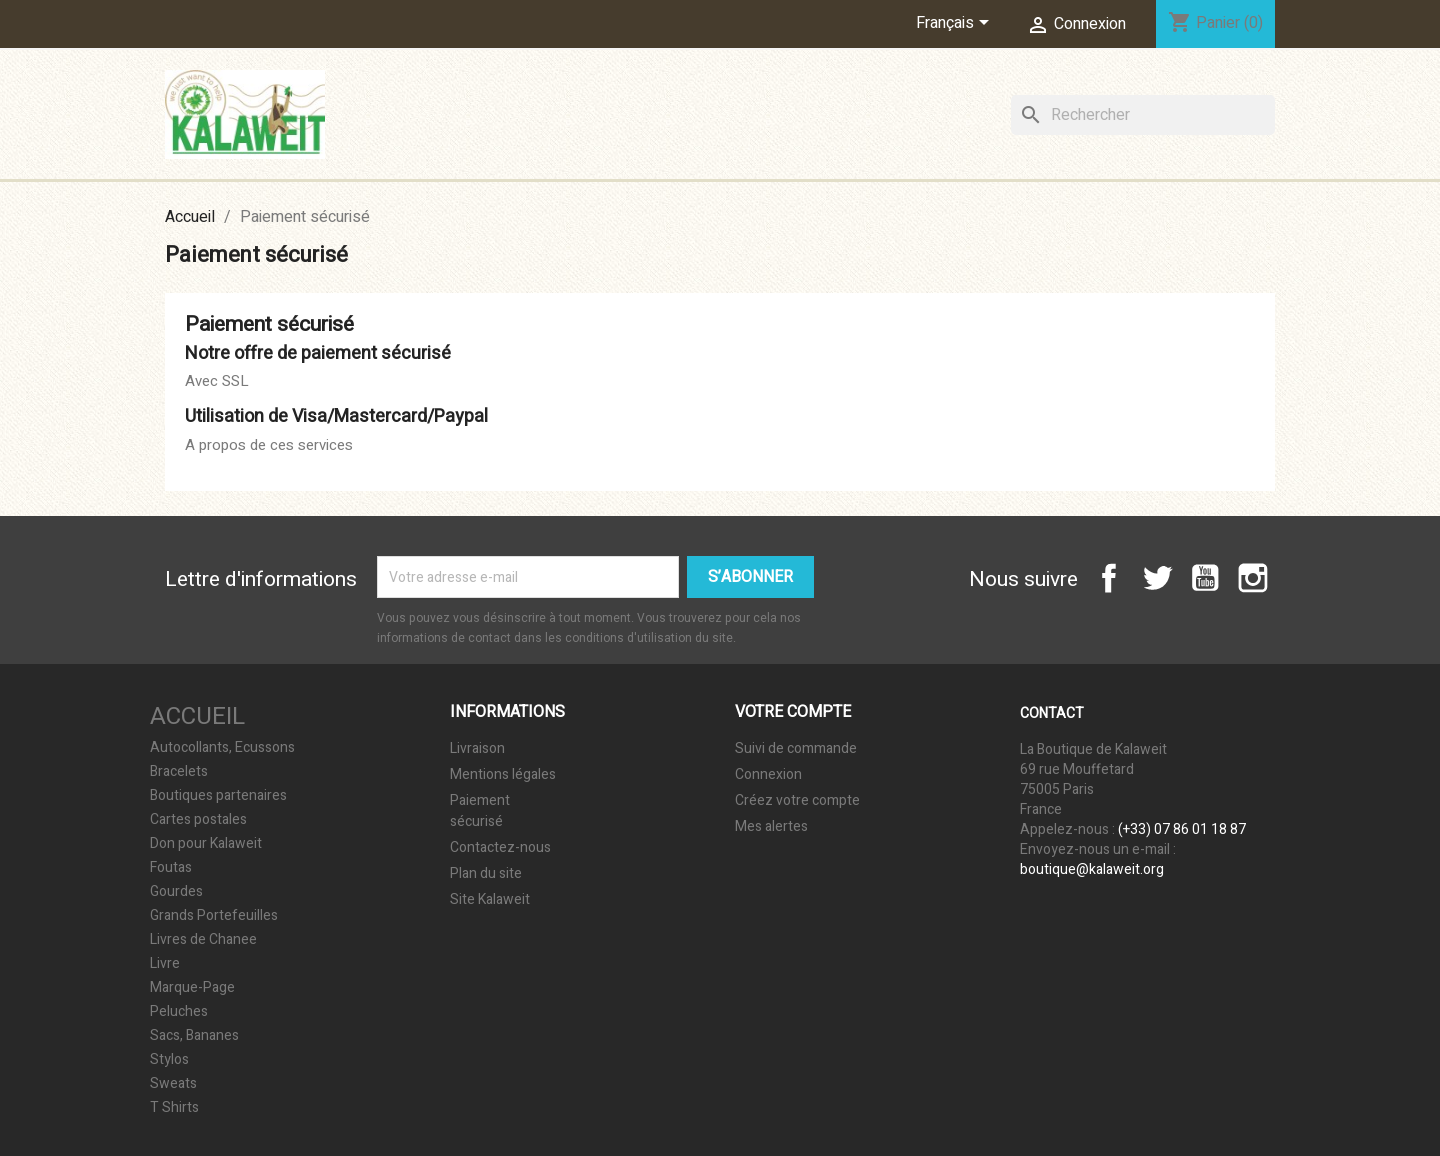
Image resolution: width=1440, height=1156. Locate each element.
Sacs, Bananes (194, 1036)
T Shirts (174, 1108)
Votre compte (793, 712)
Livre (165, 964)
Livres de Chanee (203, 940)
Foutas (171, 868)
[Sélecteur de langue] (956, 24)
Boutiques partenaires (218, 796)
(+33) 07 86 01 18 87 (1182, 829)
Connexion (768, 774)
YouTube (1205, 578)
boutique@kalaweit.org (1092, 869)
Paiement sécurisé (480, 811)
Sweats (173, 1084)
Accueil (197, 716)
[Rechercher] (1143, 115)
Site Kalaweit (490, 899)
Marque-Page (192, 988)
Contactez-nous (500, 847)
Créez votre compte (797, 800)
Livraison (477, 748)
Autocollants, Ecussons (222, 748)
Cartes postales (198, 820)
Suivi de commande (796, 748)
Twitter (1157, 578)
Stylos (169, 1060)
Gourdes (176, 892)
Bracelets (179, 772)
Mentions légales (503, 774)
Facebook (1109, 578)
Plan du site (486, 873)
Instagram (1253, 578)
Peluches (179, 1012)
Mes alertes (771, 826)
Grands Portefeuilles (214, 916)
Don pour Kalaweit (206, 844)
